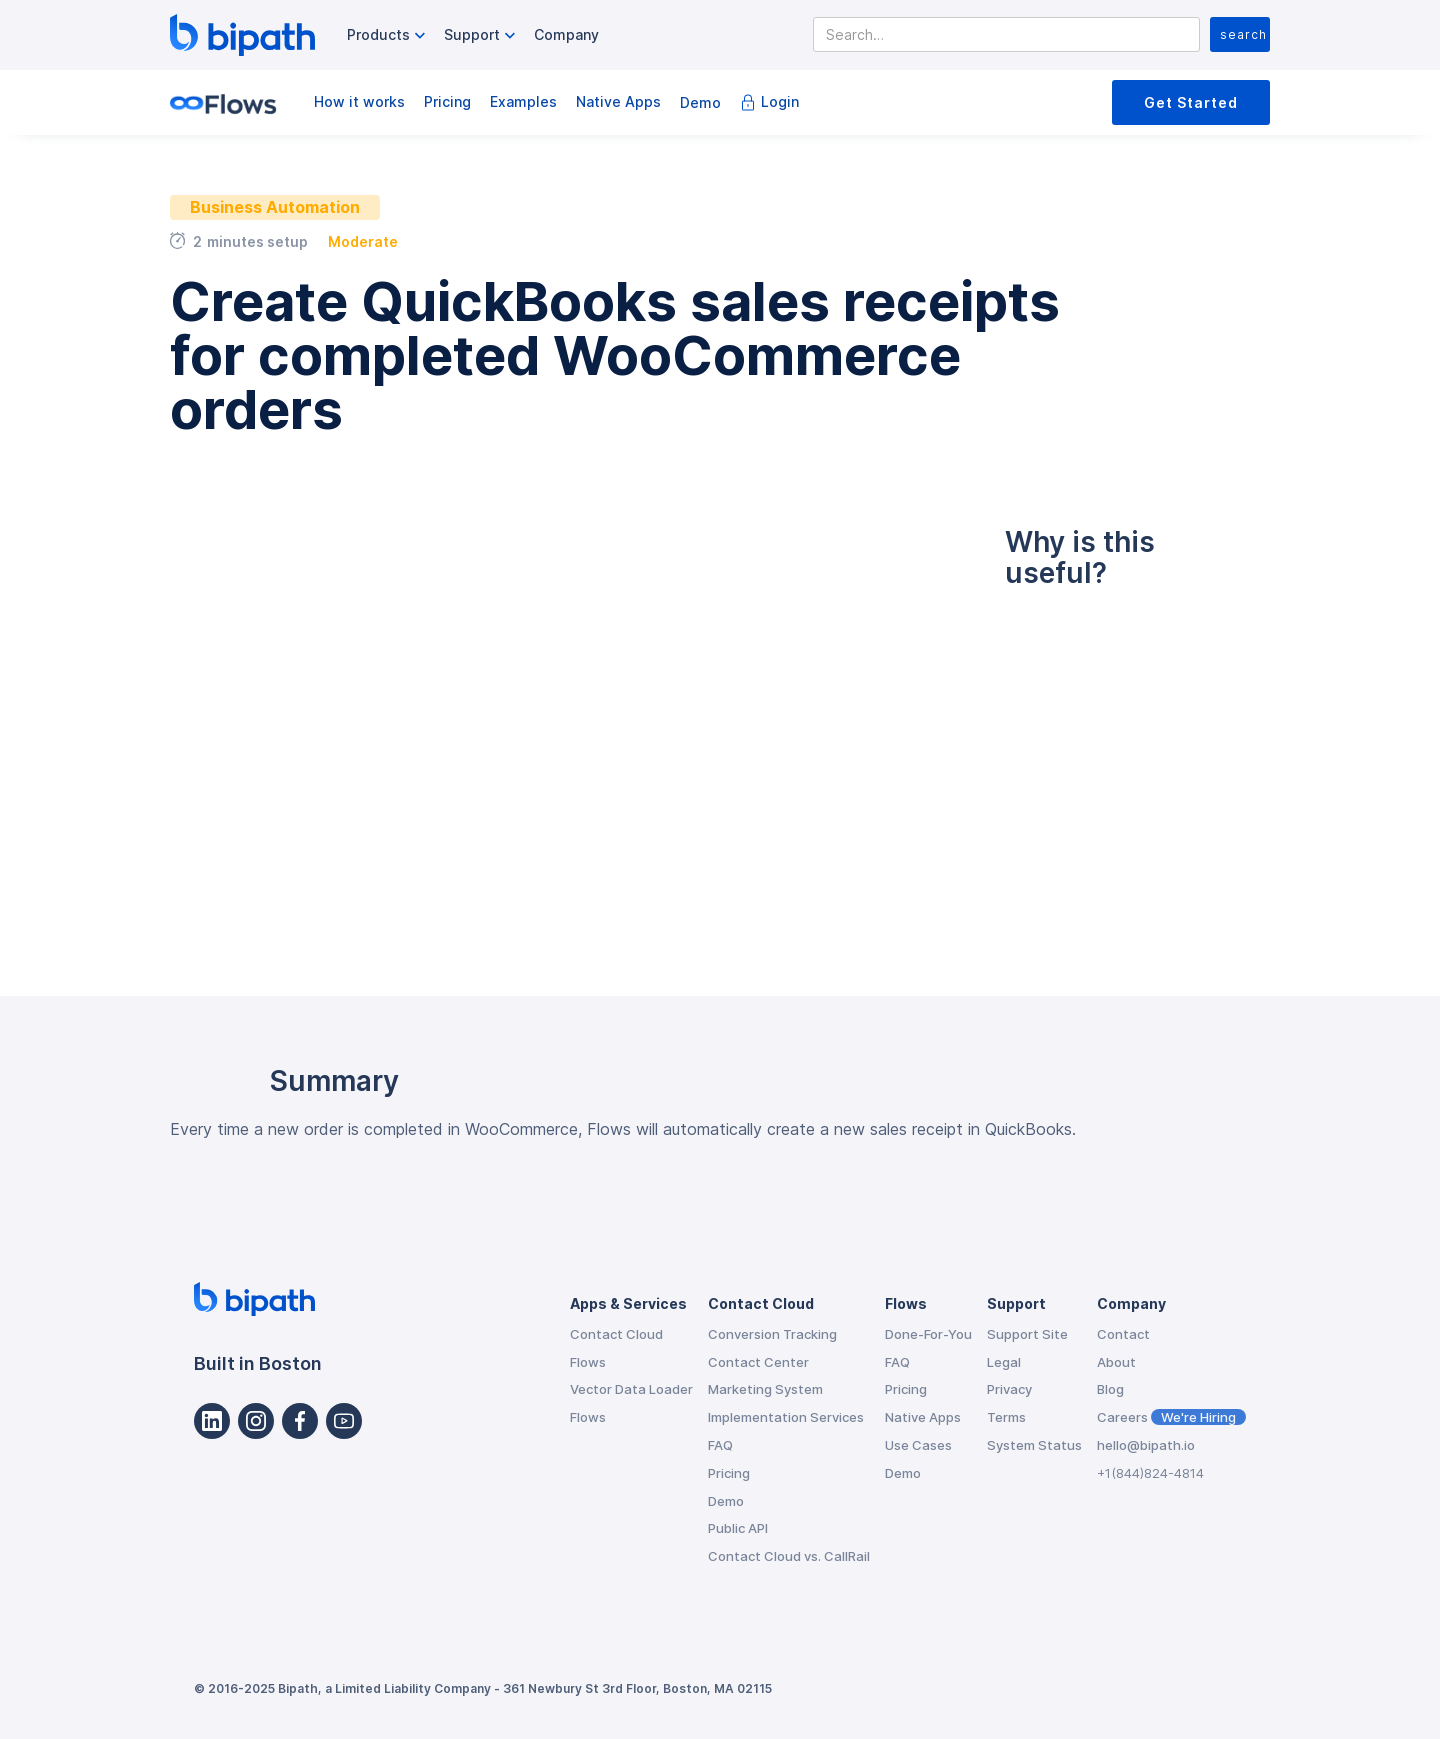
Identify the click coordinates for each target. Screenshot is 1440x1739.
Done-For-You (928, 1334)
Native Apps (618, 101)
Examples (523, 101)
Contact (1123, 1334)
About (1116, 1362)
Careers (1171, 1417)
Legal (1004, 1362)
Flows (588, 1362)
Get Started (1191, 102)
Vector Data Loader (631, 1389)
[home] (242, 35)
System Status (1034, 1445)
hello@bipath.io (1146, 1445)
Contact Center (758, 1362)
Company (566, 34)
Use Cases (918, 1445)
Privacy (1009, 1389)
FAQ (720, 1445)
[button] (388, 35)
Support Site (1027, 1334)
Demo (700, 102)
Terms (1006, 1417)
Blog (1110, 1389)
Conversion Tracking (772, 1334)
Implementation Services (786, 1417)
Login (780, 101)
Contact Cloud (616, 1334)
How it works (359, 101)
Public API (738, 1528)
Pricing (447, 101)
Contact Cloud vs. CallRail (789, 1556)
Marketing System (765, 1389)
